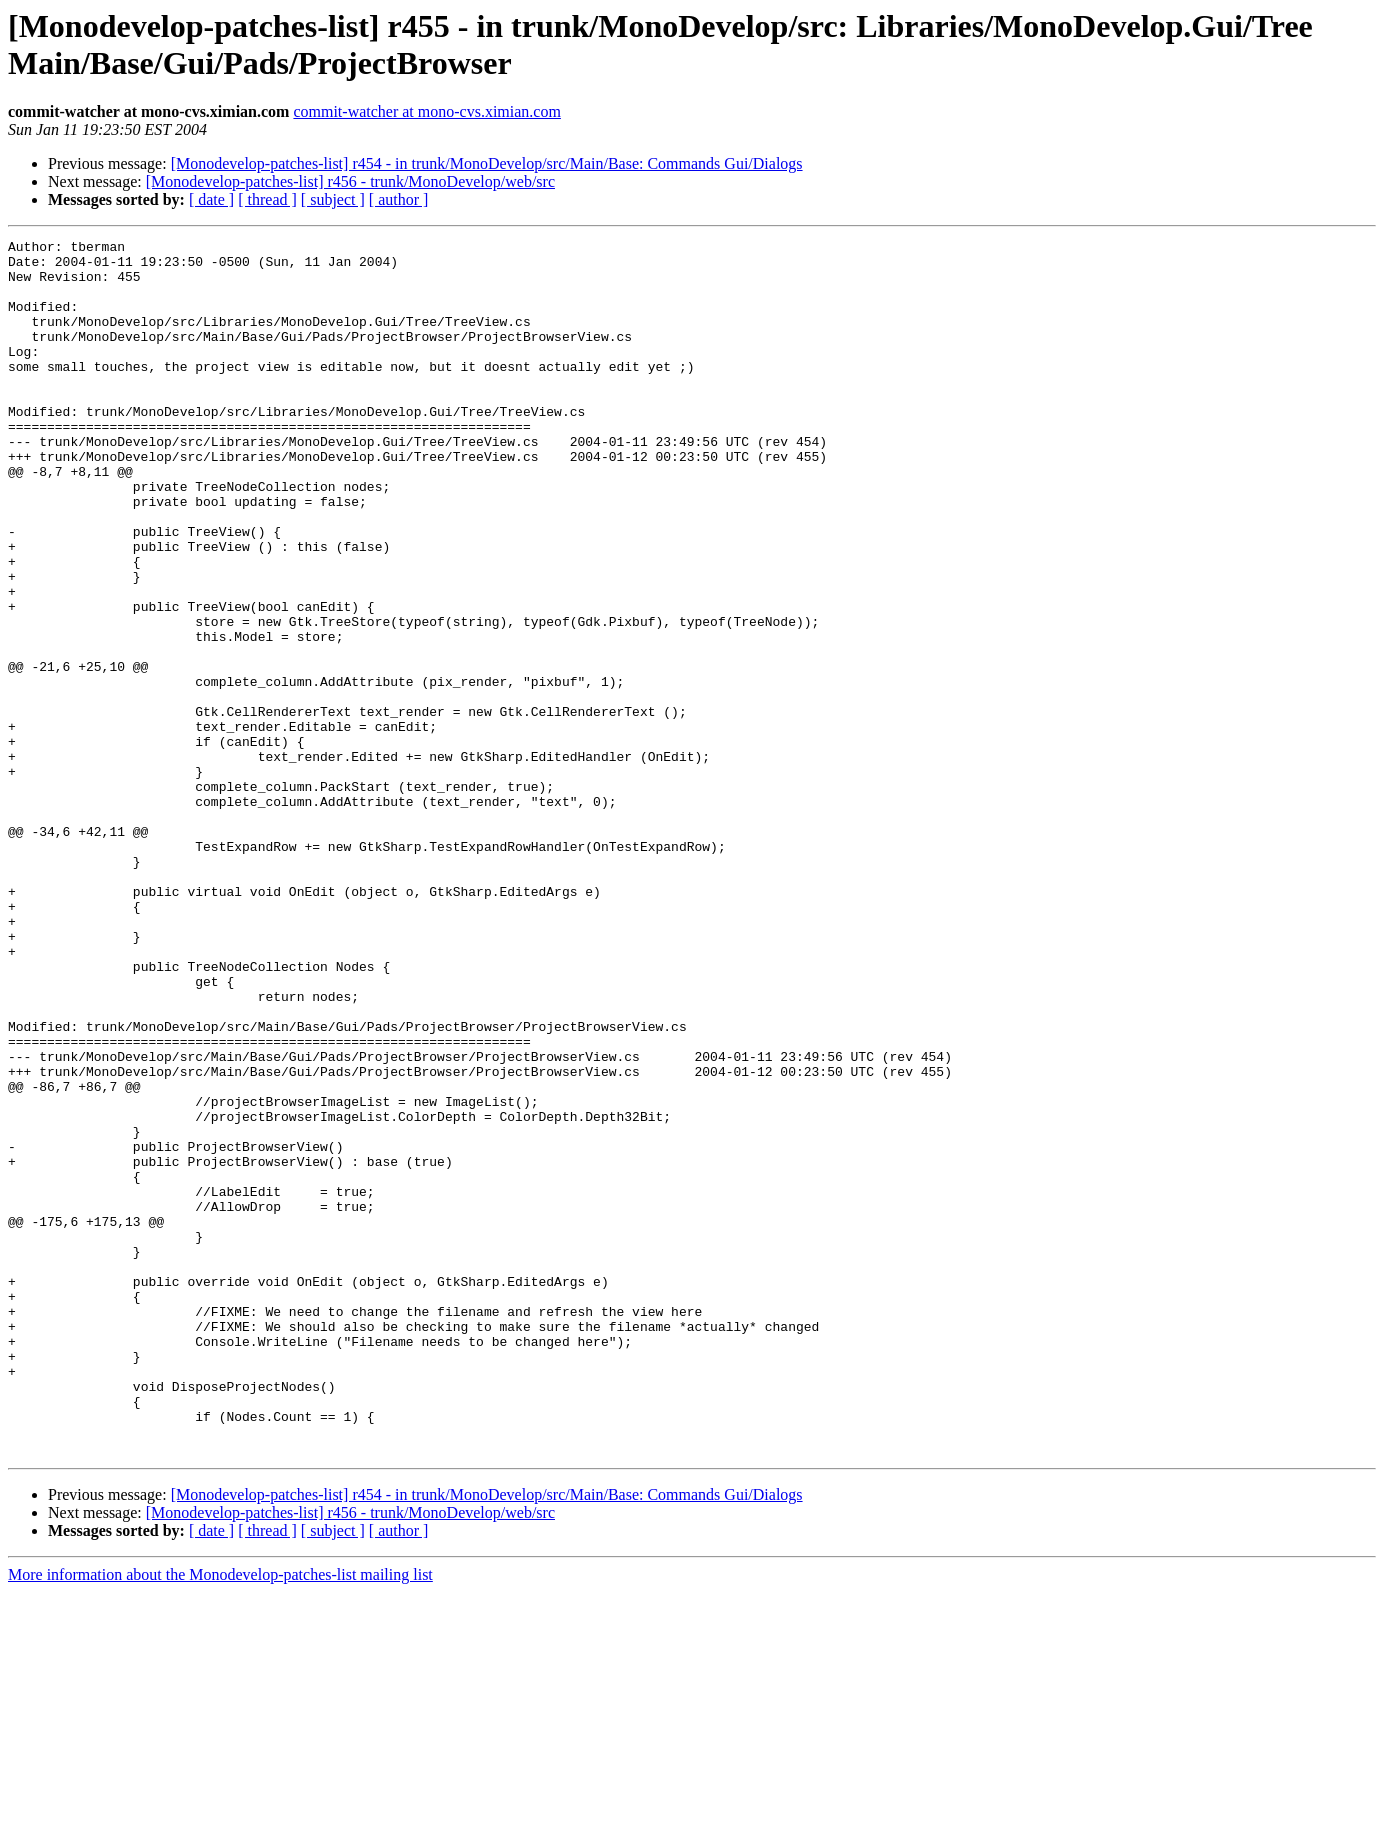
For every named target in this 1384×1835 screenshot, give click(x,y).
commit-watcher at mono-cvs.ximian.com (426, 111)
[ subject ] (333, 199)
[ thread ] (267, 199)
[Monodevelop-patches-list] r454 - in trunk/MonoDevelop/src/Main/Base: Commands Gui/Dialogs (487, 163)
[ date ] (211, 199)
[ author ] (399, 199)
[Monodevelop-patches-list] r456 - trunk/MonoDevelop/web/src (350, 181)
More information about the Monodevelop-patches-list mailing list (220, 1817)
